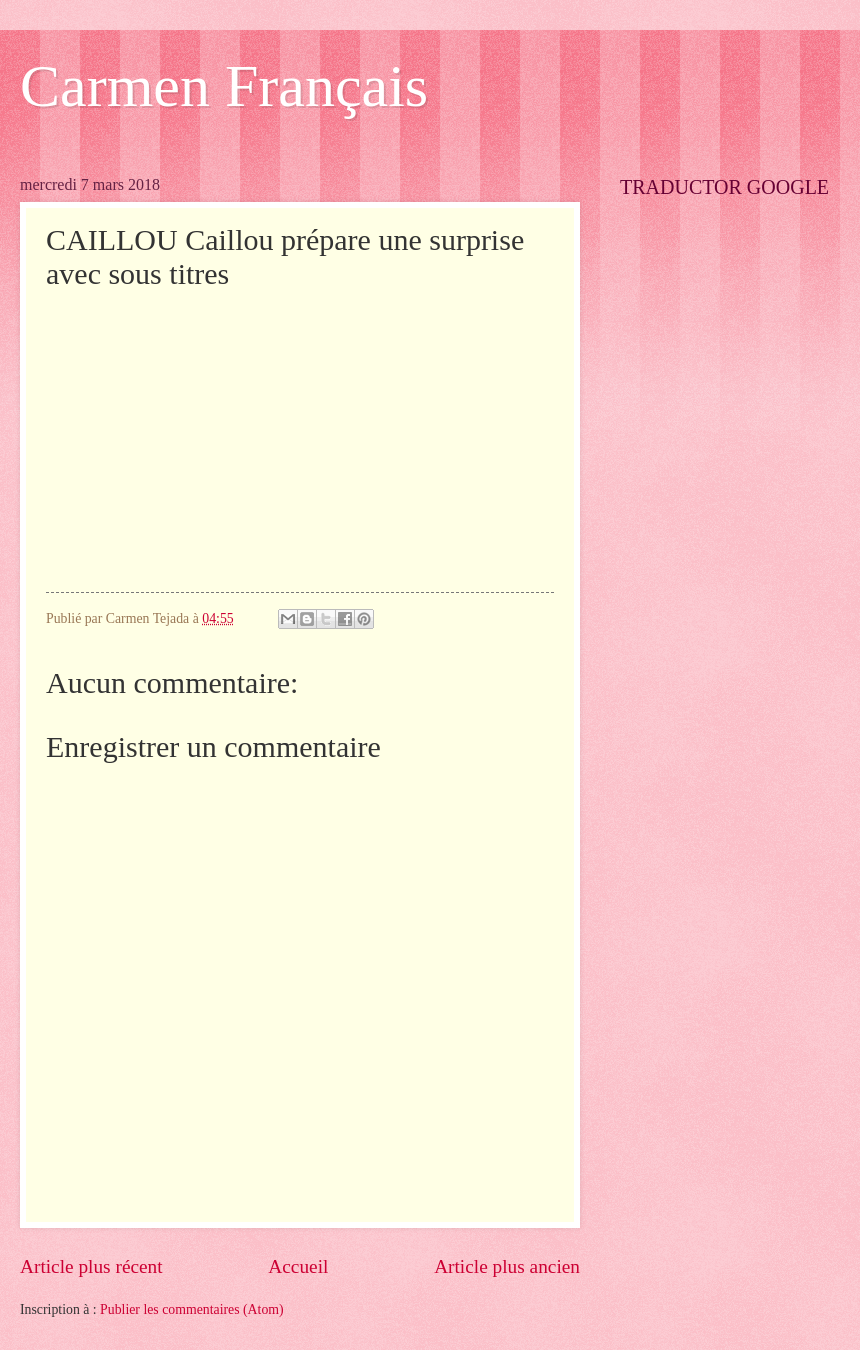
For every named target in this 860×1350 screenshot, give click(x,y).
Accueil (298, 1266)
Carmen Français (224, 86)
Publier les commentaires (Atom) (192, 1309)
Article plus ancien (507, 1266)
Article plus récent (91, 1266)
